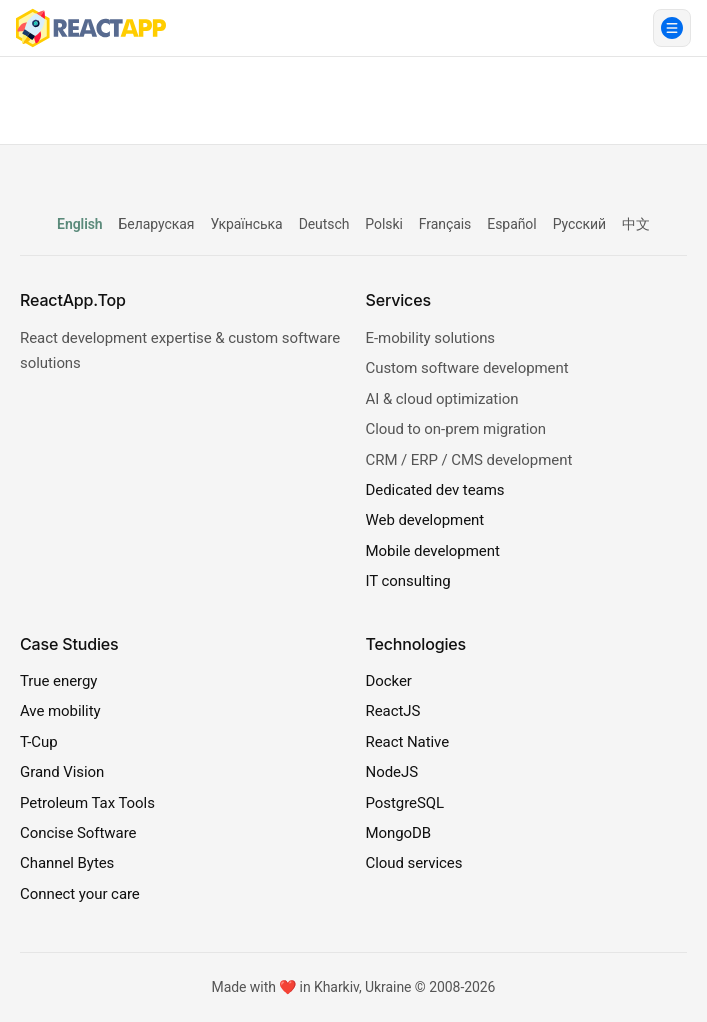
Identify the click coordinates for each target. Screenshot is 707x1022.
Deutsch (324, 224)
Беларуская (157, 224)
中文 (636, 224)
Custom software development (467, 368)
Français (445, 224)
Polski (383, 224)
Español (511, 224)
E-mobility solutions (431, 338)
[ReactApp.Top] (91, 28)
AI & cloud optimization (442, 399)
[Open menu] (672, 28)
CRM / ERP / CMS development (469, 460)
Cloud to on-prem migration (456, 429)
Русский (579, 224)
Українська (246, 224)
